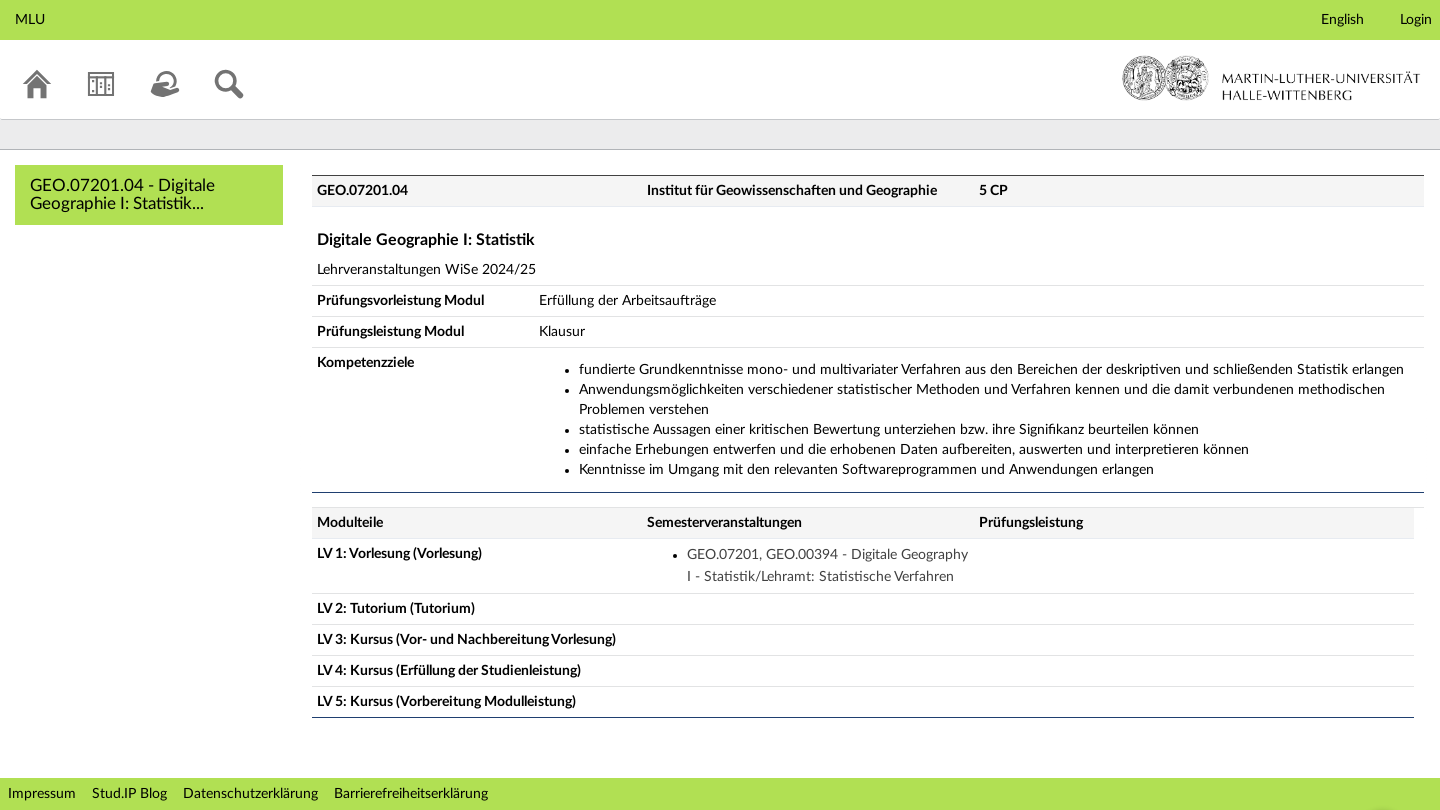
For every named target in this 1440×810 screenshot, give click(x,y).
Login (1416, 20)
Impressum (42, 794)
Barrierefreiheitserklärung (411, 794)
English (1342, 20)
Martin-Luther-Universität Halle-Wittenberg (1271, 78)
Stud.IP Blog (129, 794)
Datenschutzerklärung (250, 794)
